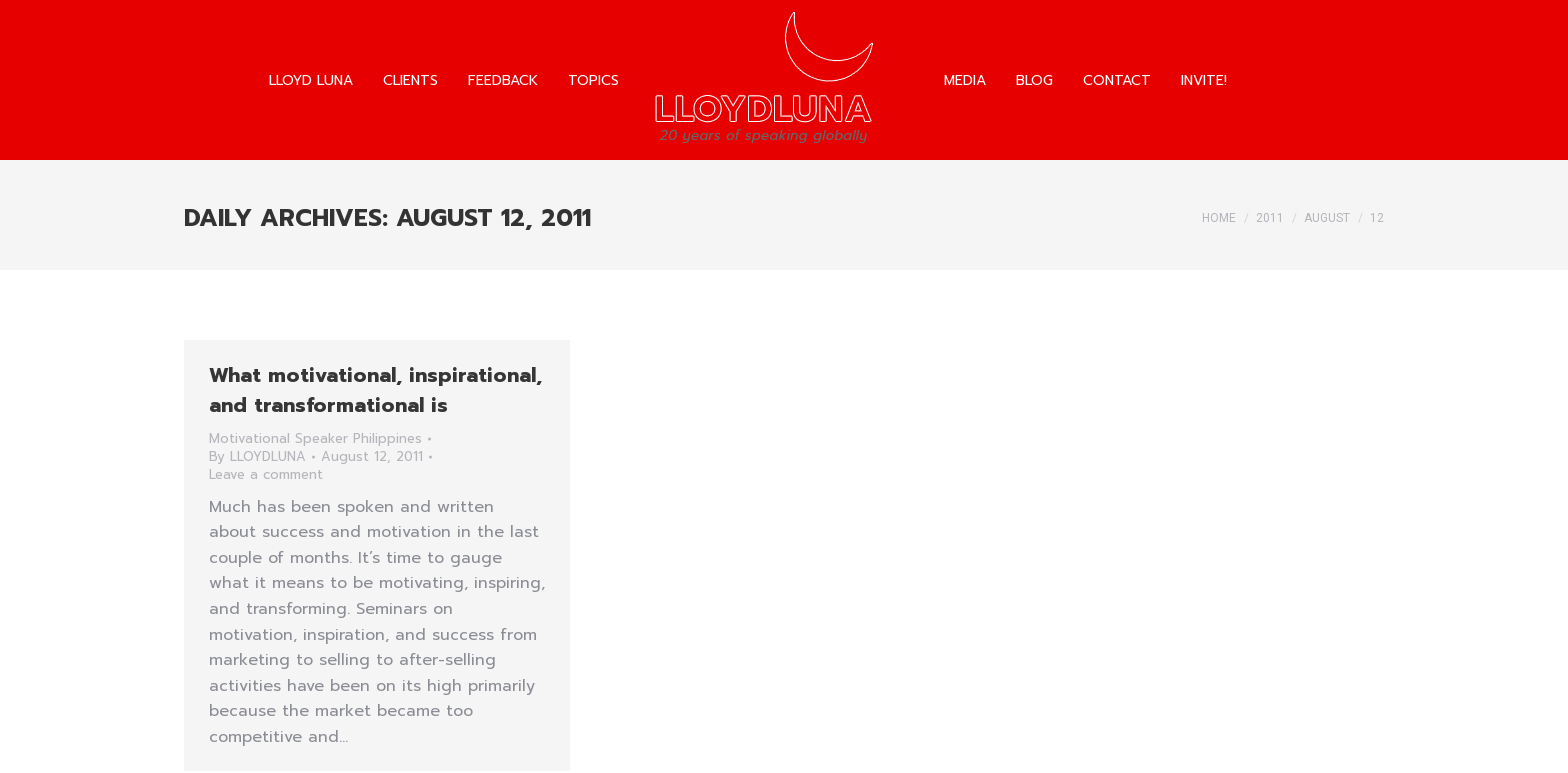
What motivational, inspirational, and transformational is (375, 390)
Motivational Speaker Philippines (315, 438)
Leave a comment (266, 475)
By (257, 457)
